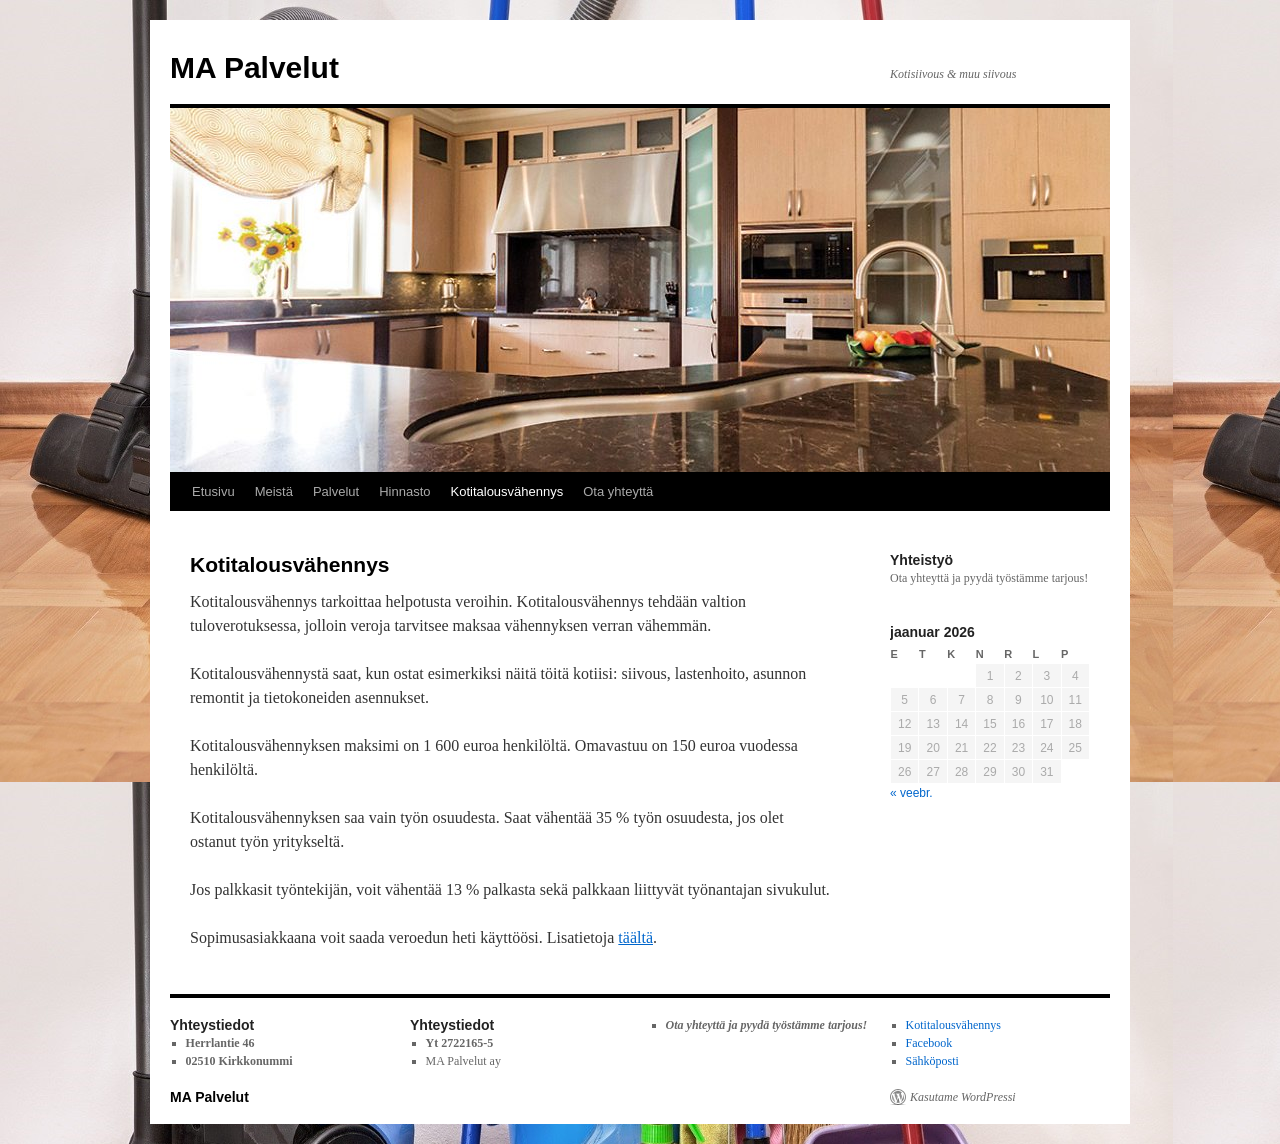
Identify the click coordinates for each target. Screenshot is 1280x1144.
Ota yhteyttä (618, 491)
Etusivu (213, 491)
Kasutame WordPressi (963, 1097)
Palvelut (336, 491)
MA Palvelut (254, 67)
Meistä (274, 491)
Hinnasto (404, 491)
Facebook (929, 1043)
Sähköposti (932, 1061)
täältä (635, 937)
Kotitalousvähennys (507, 491)
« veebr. (911, 793)
